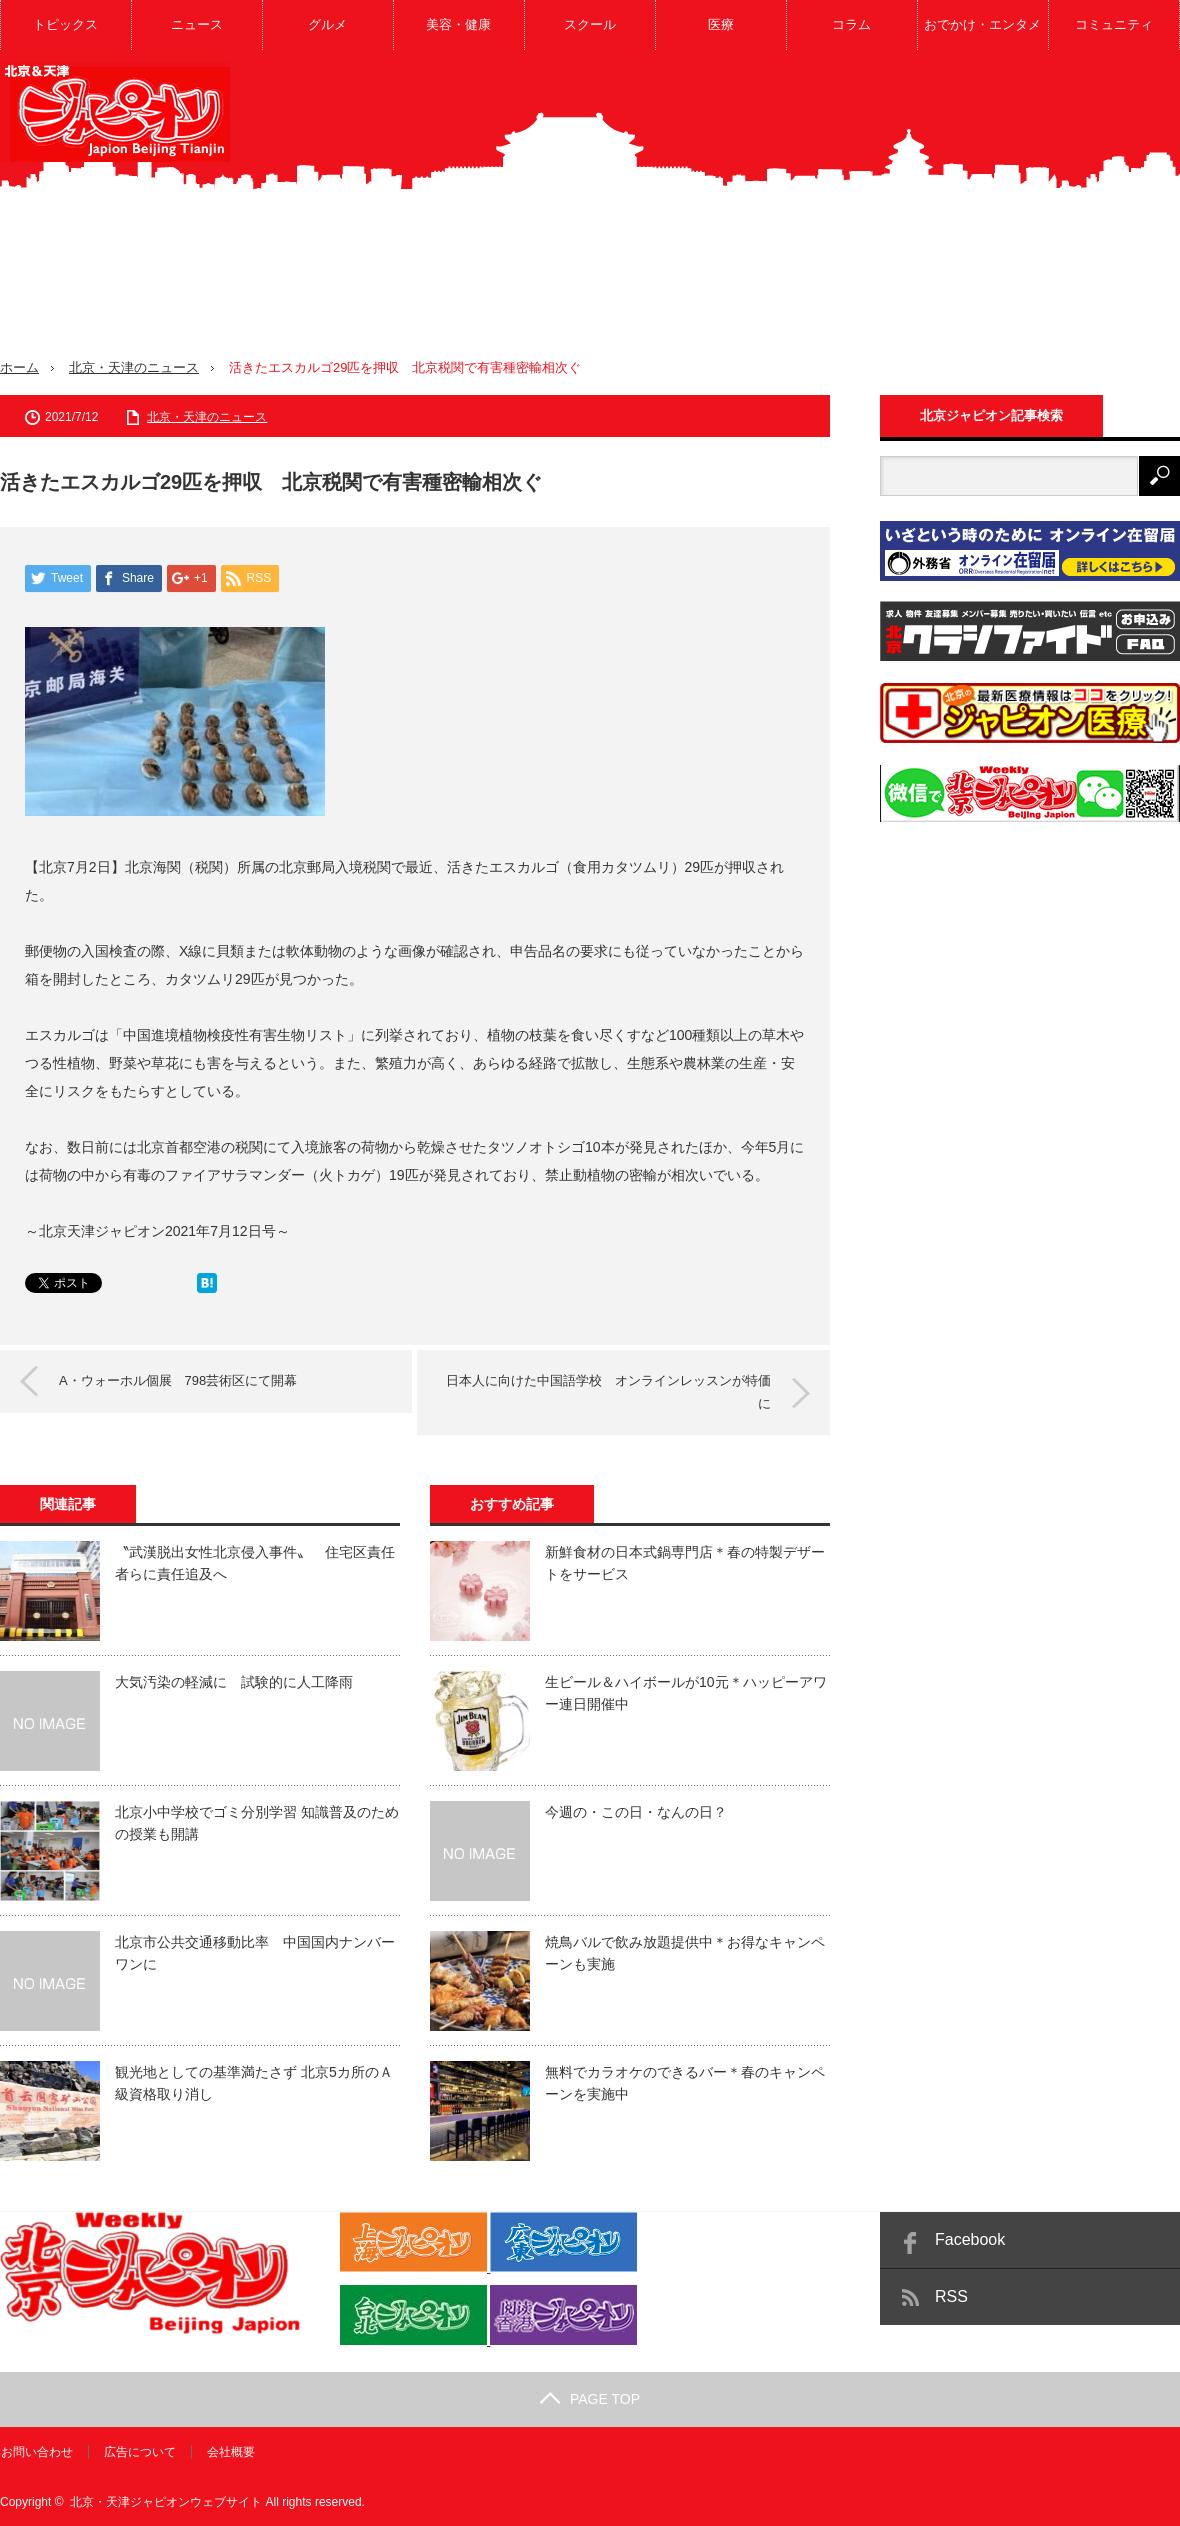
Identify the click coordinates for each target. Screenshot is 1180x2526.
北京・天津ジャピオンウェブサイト (166, 2501)
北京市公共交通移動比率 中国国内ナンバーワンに (255, 1952)
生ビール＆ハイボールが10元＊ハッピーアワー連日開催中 (686, 1692)
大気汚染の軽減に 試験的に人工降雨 (234, 1681)
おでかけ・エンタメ (982, 24)
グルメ (327, 24)
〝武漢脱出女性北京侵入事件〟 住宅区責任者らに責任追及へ (255, 1562)
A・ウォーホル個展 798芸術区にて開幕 (179, 1379)
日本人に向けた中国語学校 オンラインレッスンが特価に (607, 1390)
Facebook (970, 2238)
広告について (139, 2451)
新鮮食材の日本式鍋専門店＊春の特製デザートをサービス (685, 1562)
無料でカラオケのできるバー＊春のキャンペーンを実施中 (685, 2082)
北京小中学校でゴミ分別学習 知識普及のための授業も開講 (257, 1822)
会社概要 (230, 2451)
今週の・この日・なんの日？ (636, 1811)
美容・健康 (458, 24)
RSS (951, 2295)
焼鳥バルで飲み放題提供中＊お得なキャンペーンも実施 (685, 1952)
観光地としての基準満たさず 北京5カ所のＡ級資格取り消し (254, 2082)
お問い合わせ (36, 2451)
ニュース (197, 24)
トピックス (65, 24)
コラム (851, 24)
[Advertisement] (894, 219)
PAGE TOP (590, 2398)
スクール (590, 24)
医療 (721, 24)
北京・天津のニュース (134, 367)
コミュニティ (1114, 24)
